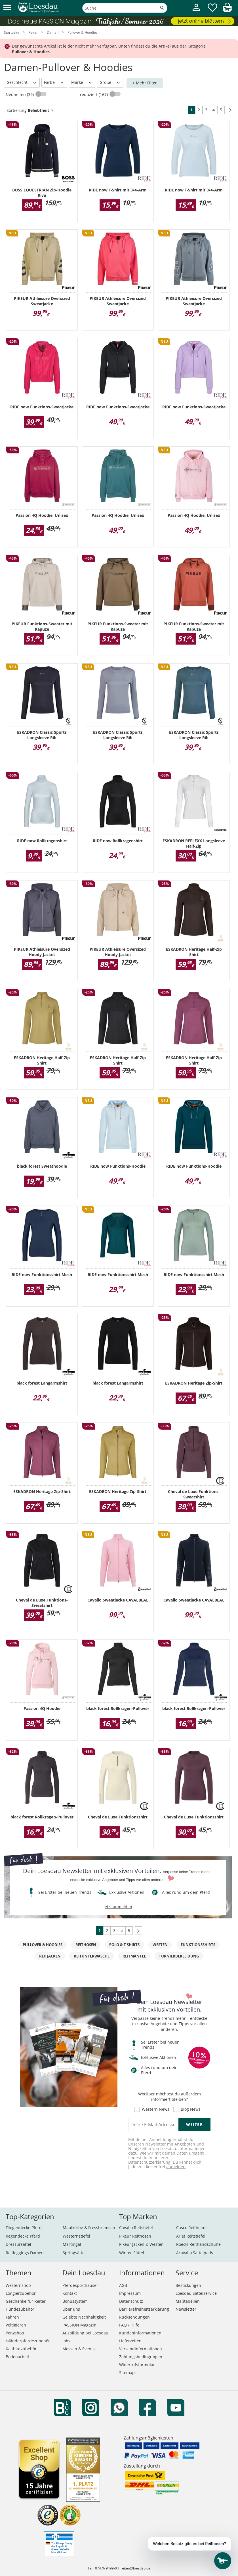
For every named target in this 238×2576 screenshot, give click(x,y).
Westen (160, 1944)
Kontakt (69, 2293)
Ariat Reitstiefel (190, 2236)
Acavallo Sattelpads (194, 2252)
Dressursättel (18, 2244)
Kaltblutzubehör (21, 2348)
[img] (227, 10)
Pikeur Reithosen (135, 2236)
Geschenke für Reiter (26, 2301)
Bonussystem (75, 2301)
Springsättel (74, 2252)
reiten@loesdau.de (135, 2568)
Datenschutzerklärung (149, 2162)
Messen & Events (78, 2348)
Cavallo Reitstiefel (136, 2227)
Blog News (191, 2109)
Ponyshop (15, 2333)
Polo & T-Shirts (124, 1944)
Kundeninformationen (140, 2333)
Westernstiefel (76, 2236)
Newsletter (186, 2309)
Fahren (12, 2317)
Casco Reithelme (192, 2227)
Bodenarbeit (17, 2356)
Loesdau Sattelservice (196, 2293)
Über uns (71, 2309)
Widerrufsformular (137, 2364)
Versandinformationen (140, 2348)
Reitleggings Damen (25, 2252)
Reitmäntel (134, 1956)
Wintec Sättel (131, 2252)
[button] (7, 7)
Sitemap (127, 2372)
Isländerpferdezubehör (28, 2340)
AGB (123, 2285)
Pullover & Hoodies (42, 1944)
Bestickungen (188, 2285)
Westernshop (18, 2285)
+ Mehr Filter (144, 83)
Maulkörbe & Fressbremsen (89, 2227)
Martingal (72, 2244)
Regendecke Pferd (23, 2236)
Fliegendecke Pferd (24, 2227)
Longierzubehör (21, 2293)
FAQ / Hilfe (129, 2325)
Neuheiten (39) (20, 94)
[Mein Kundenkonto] (196, 11)
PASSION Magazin (79, 2325)
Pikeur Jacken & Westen (141, 2244)
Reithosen (85, 1944)
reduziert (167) (94, 94)
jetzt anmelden (118, 1906)
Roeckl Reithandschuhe (198, 2244)
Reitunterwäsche (91, 1956)
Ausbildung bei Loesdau (85, 2333)
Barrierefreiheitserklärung (144, 2309)
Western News (155, 2109)
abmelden (176, 2166)
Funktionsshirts (198, 1944)
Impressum (130, 2293)
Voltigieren (16, 2325)
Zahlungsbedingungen (140, 2356)
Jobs (66, 2340)
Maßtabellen (188, 2301)
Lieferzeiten (130, 2340)
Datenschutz (131, 2301)
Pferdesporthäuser (80, 2285)
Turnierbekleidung (179, 1956)
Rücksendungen (134, 2317)
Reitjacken (50, 1956)
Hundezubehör (20, 2309)
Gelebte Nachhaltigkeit (84, 2317)
